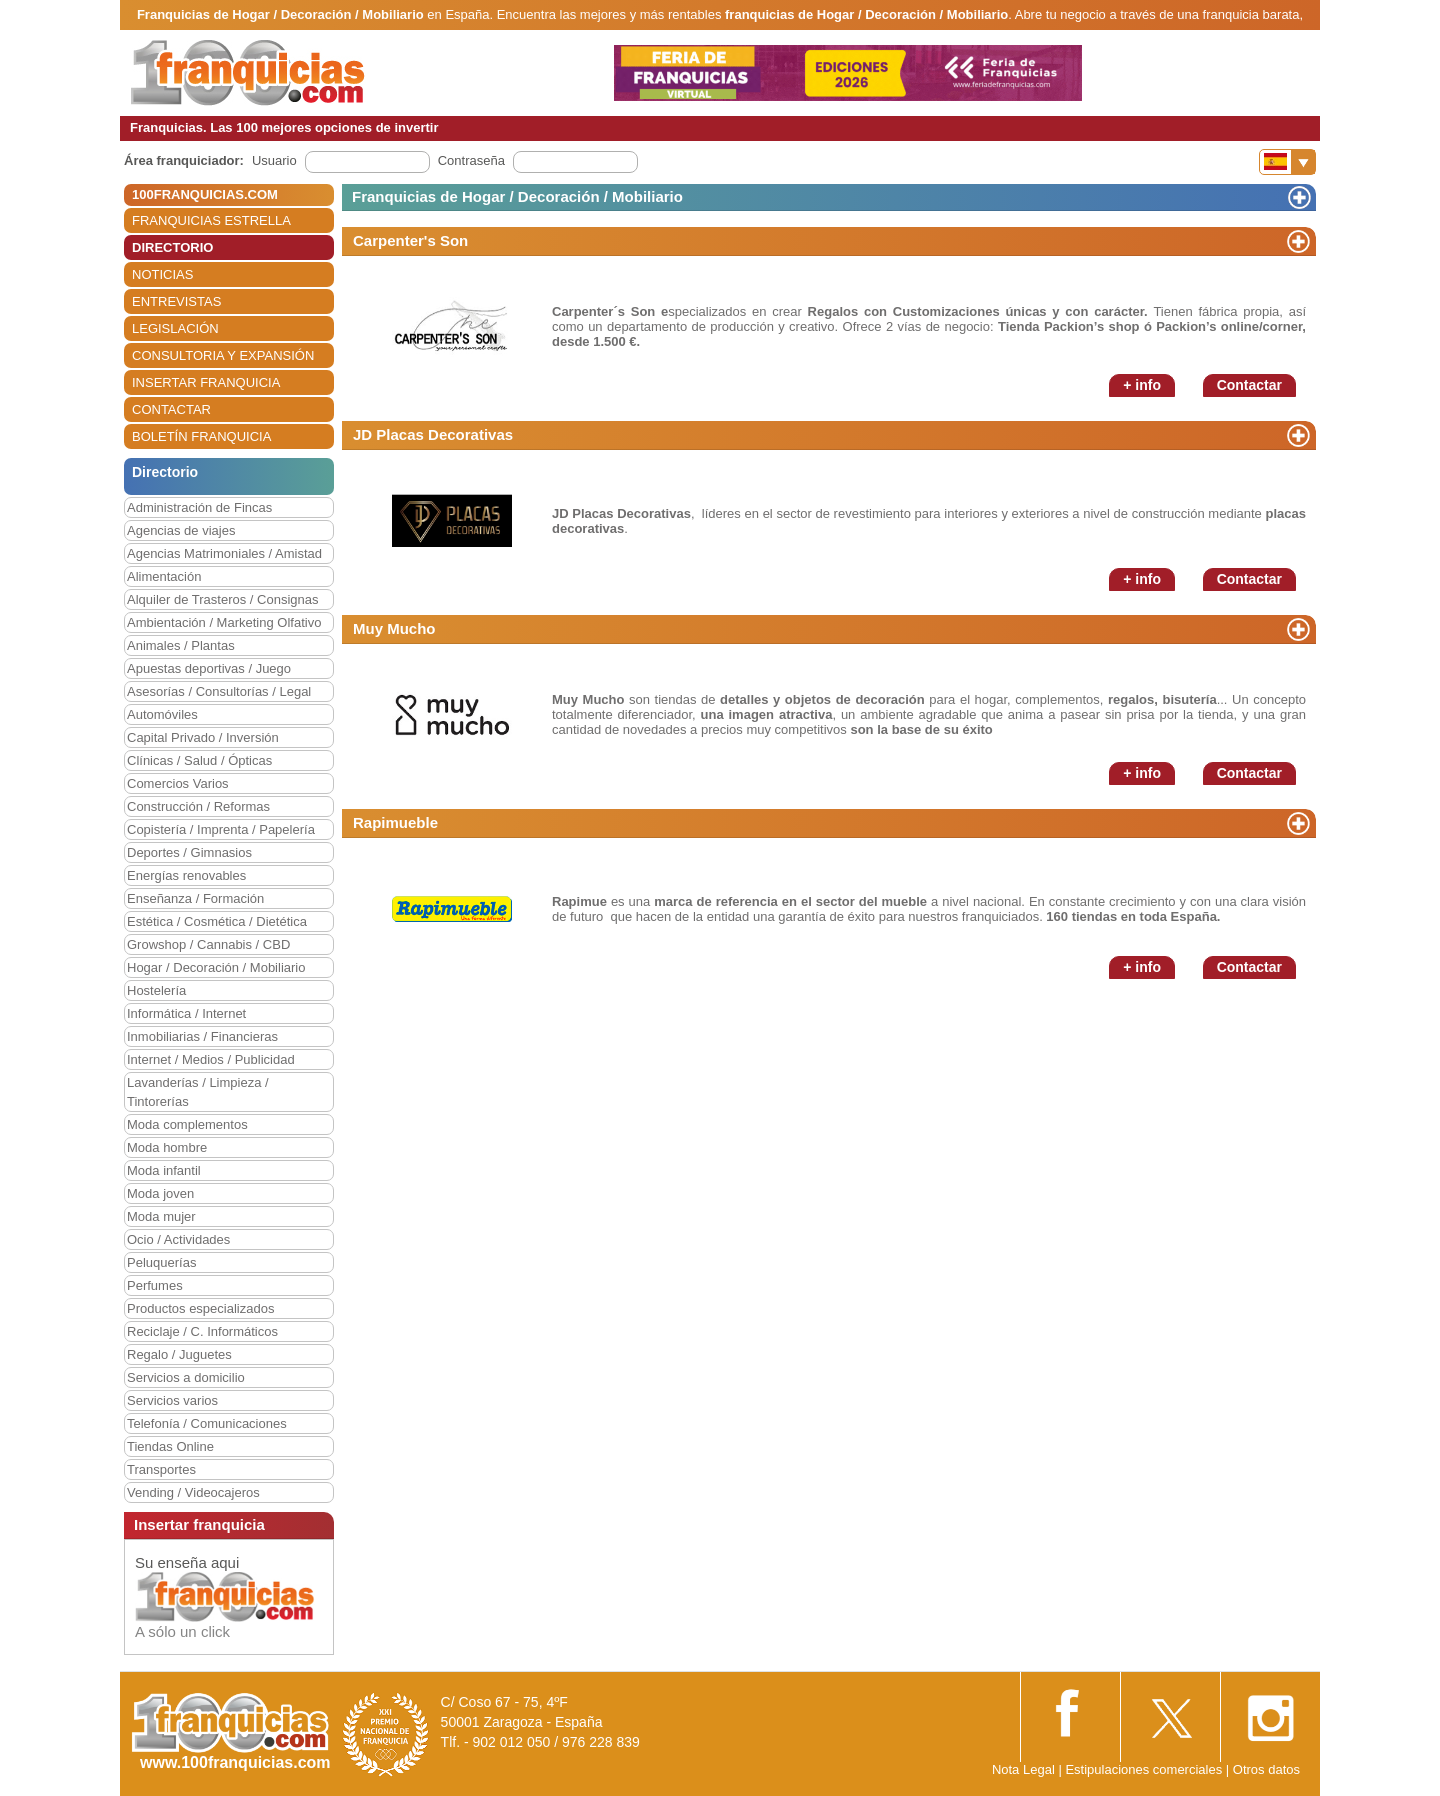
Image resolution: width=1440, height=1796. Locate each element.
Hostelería (156, 990)
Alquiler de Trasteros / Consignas (222, 599)
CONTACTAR (171, 409)
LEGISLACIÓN (175, 328)
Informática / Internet (186, 1013)
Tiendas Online (170, 1446)
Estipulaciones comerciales (1145, 1769)
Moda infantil (164, 1170)
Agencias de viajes (181, 530)
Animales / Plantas (181, 645)
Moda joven (160, 1193)
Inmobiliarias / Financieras (202, 1036)
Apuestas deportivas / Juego (209, 668)
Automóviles (162, 714)
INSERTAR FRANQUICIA (206, 382)
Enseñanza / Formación (195, 898)
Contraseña (471, 160)
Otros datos (1266, 1769)
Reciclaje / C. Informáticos (202, 1331)
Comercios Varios (178, 783)
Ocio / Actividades (178, 1239)
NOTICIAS (162, 274)
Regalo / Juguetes (179, 1354)
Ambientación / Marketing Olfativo (224, 622)
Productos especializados (200, 1308)
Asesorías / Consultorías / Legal (219, 691)
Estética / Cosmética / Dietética (217, 921)
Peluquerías (161, 1262)
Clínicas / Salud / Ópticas (199, 760)
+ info (1142, 385)
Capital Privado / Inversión (203, 737)
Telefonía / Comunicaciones (207, 1423)
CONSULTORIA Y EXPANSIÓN (223, 355)
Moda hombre (167, 1147)
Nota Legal (1023, 1769)
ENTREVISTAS (176, 301)
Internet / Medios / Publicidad (211, 1059)
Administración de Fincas (199, 507)
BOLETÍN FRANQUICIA (201, 436)
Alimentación (164, 576)
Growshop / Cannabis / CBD (208, 944)
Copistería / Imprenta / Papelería (221, 829)
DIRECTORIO (172, 247)
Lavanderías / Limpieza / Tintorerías (198, 1092)
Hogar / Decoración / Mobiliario (216, 967)
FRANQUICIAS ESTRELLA (211, 220)
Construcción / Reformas (198, 806)
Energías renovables (186, 875)
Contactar (1249, 385)
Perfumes (155, 1285)
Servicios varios (172, 1400)
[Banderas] (1287, 162)
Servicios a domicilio (186, 1377)
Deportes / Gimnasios (189, 852)
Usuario (274, 160)
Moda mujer (161, 1216)
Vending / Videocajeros (193, 1492)
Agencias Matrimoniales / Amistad (224, 553)
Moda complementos (187, 1124)
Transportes (161, 1469)
